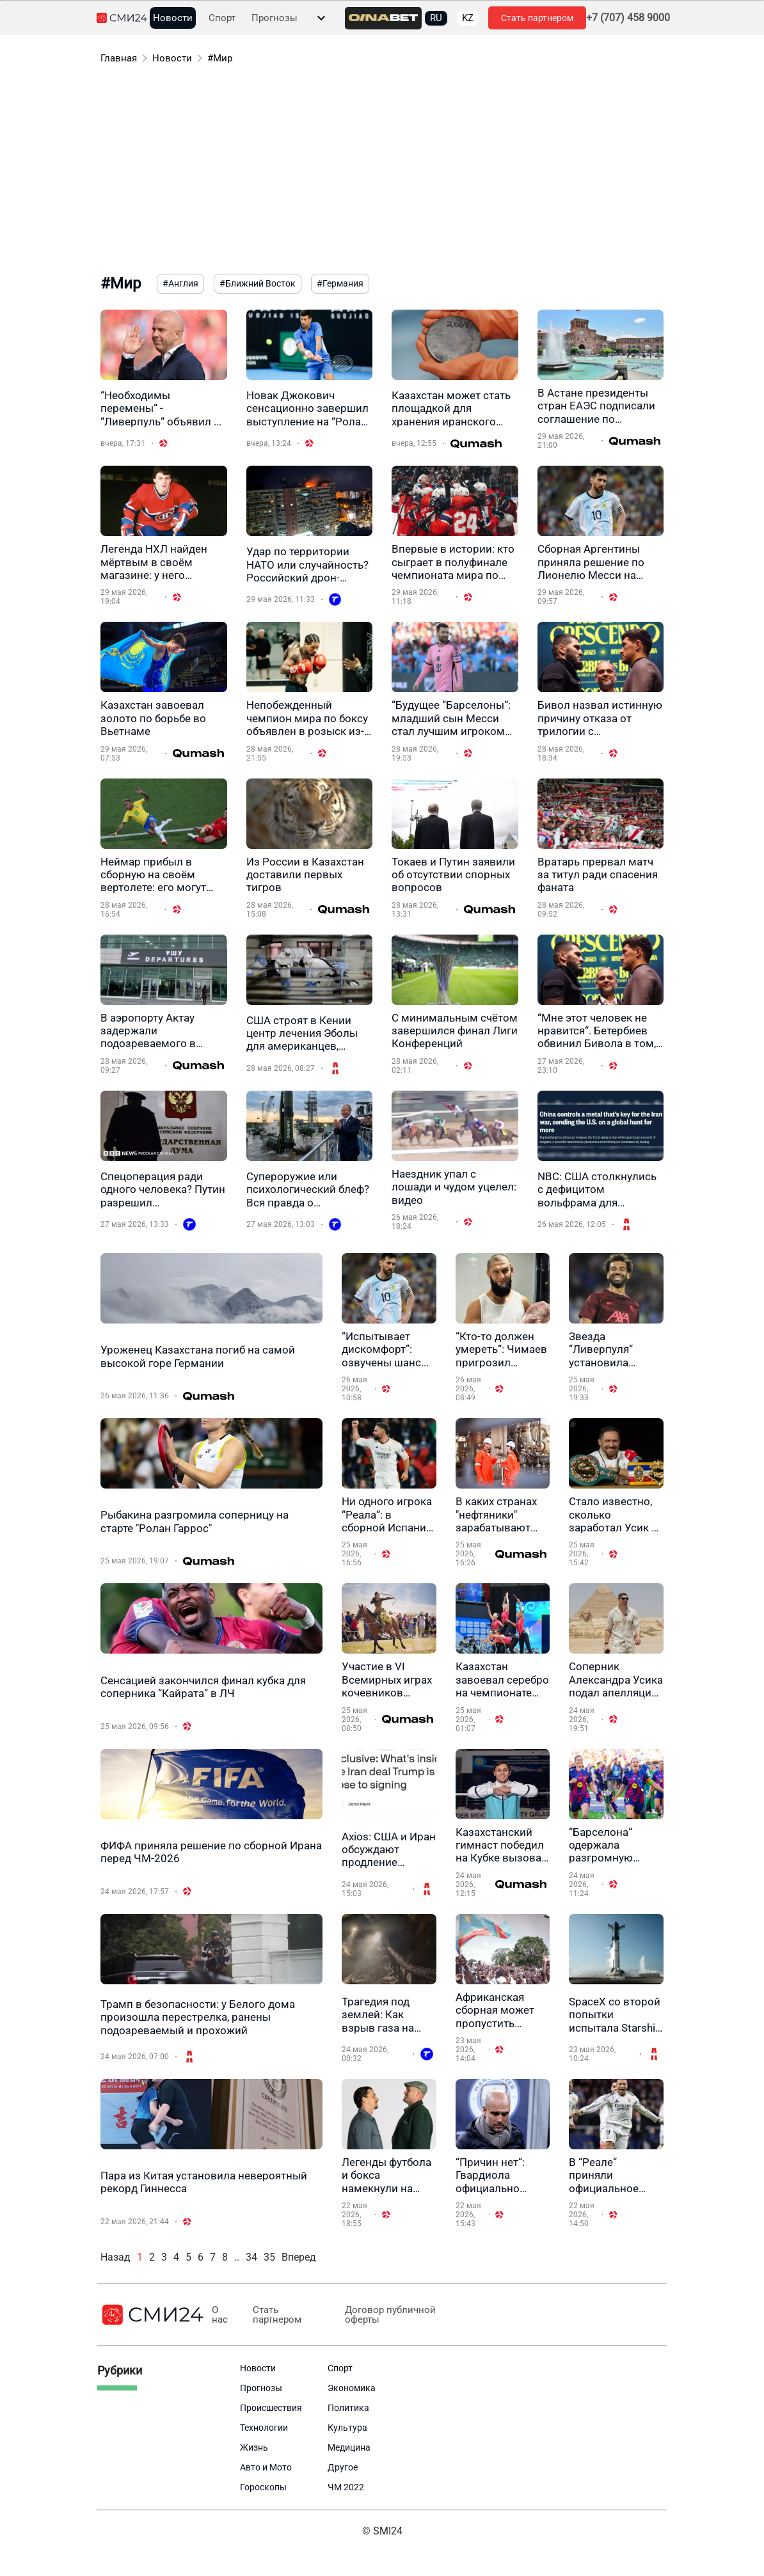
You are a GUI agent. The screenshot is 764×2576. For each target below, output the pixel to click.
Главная (118, 58)
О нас (220, 2315)
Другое (343, 2467)
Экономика (352, 2388)
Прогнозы (274, 18)
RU (436, 18)
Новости (173, 18)
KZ (468, 18)
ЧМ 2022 (346, 2487)
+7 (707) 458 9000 (628, 18)
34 (251, 2257)
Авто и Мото (266, 2467)
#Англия (180, 283)
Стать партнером (537, 18)
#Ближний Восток (257, 283)
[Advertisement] (382, 171)
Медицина (349, 2447)
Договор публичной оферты (390, 2315)
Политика (348, 2408)
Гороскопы (263, 2487)
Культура (347, 2427)
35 (269, 2257)
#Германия (340, 283)
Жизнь (254, 2447)
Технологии (264, 2427)
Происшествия (271, 2408)
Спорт (222, 18)
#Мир (219, 58)
